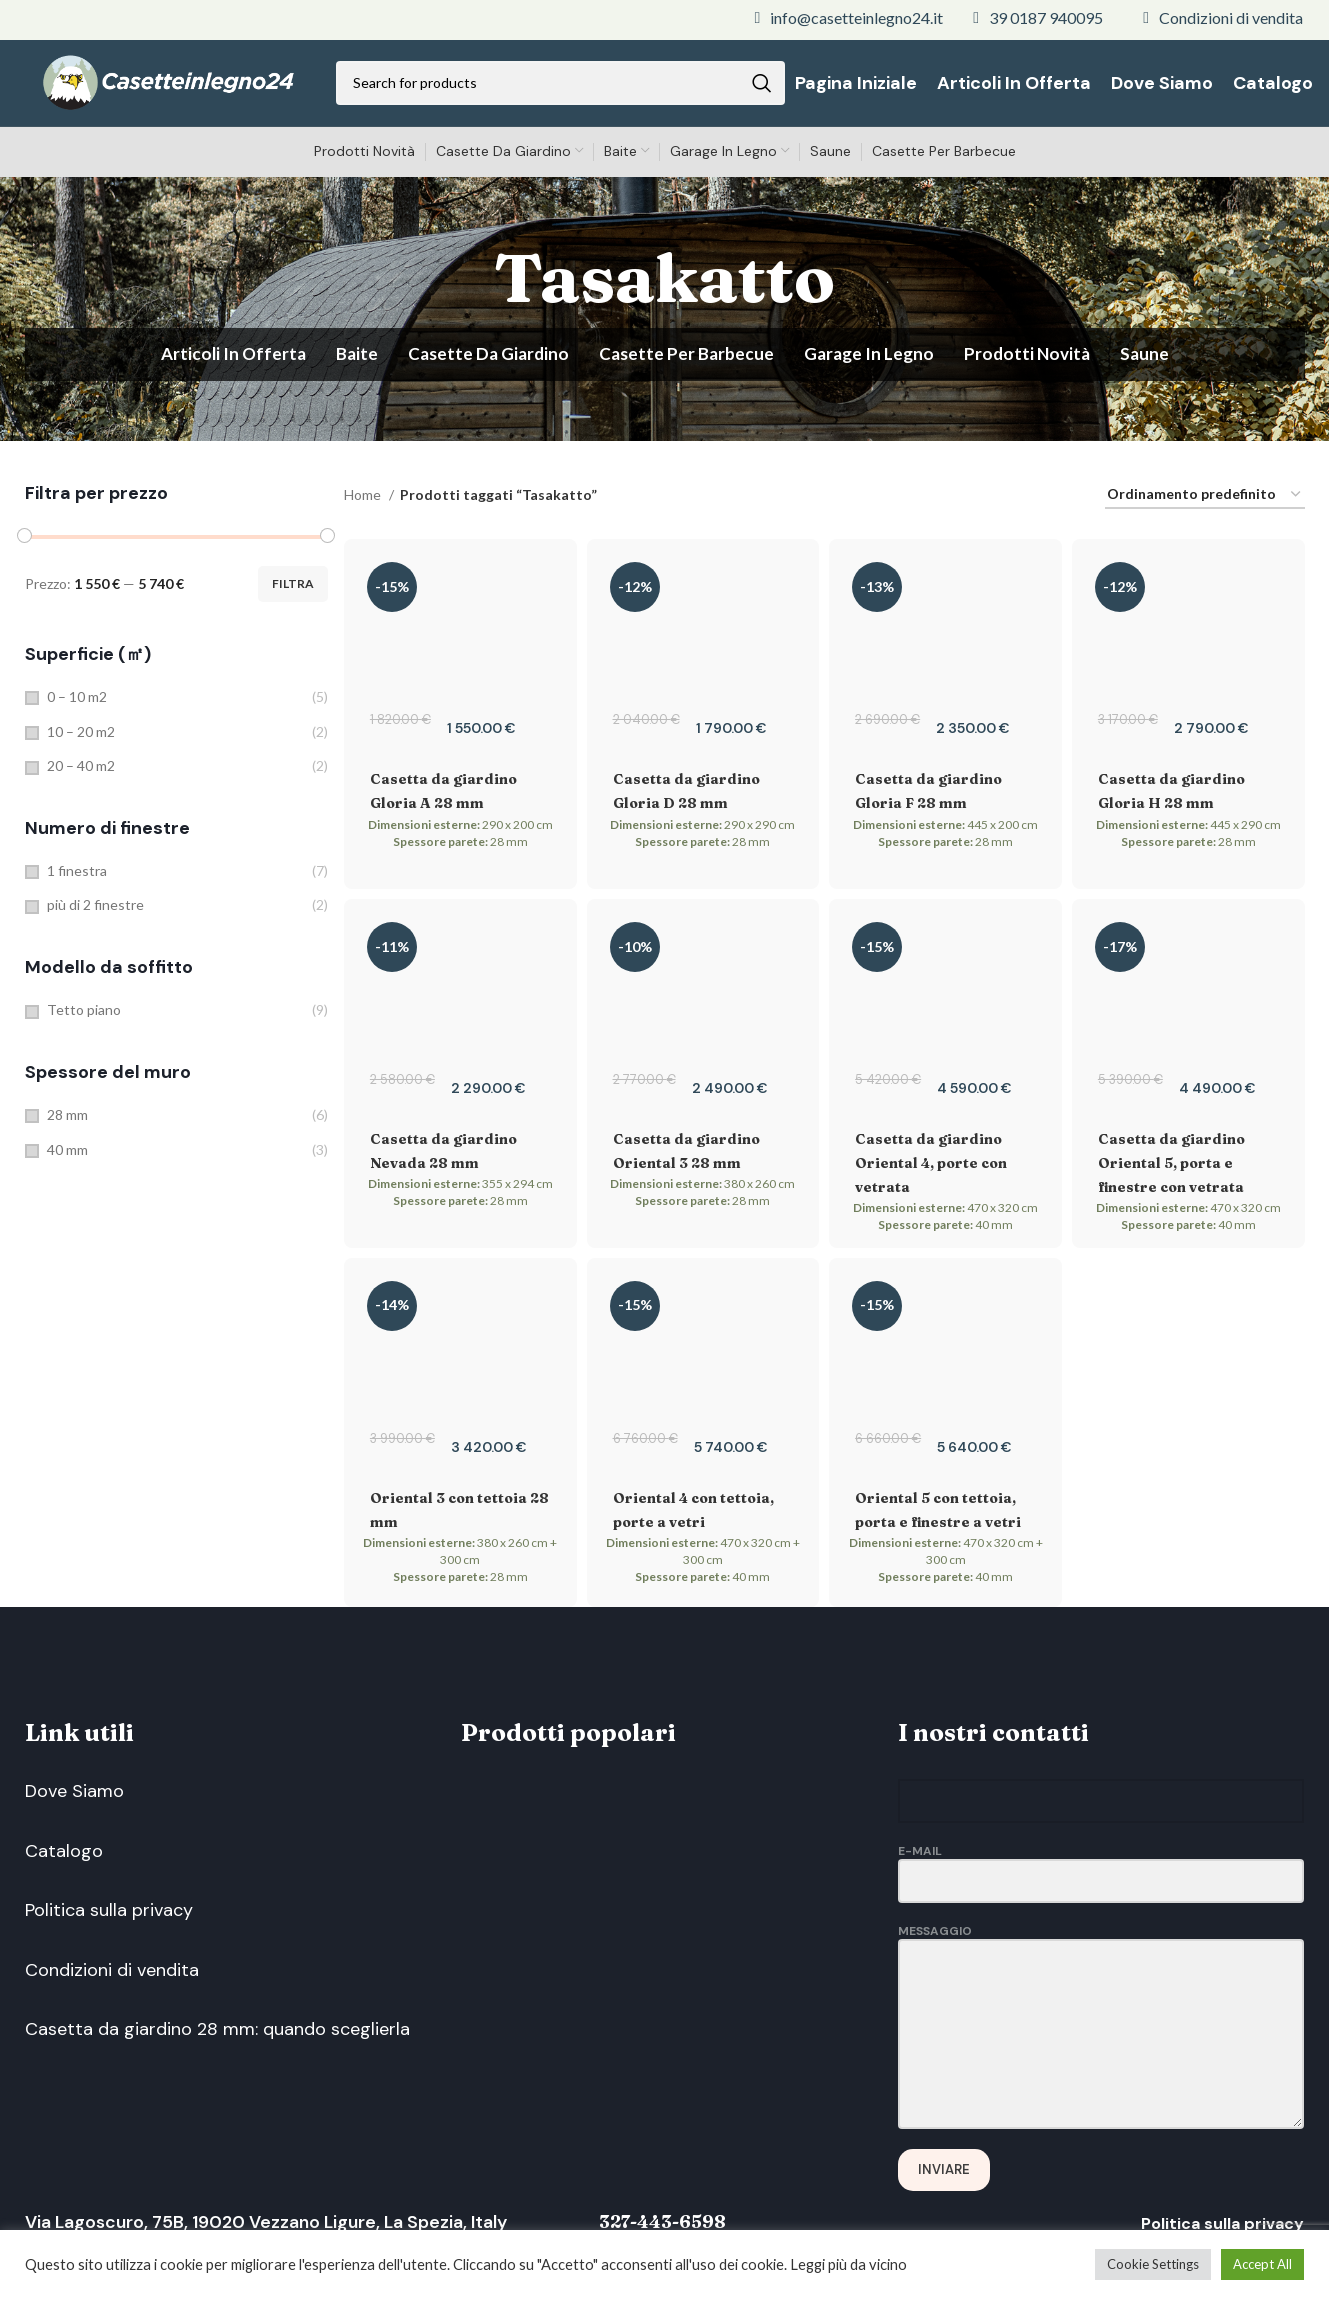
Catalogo (64, 1860)
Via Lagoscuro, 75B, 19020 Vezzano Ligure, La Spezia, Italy (270, 2228)
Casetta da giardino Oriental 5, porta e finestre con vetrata (1171, 1167)
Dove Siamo (74, 1796)
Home (364, 498)
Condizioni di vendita (112, 1988)
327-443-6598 (670, 2227)
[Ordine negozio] (1205, 499)
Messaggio (1101, 1987)
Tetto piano (84, 1014)
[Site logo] (168, 83)
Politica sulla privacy (109, 1924)
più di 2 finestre (95, 909)
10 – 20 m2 (81, 735)
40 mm (67, 1153)
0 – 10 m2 (77, 700)
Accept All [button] (1262, 2264)
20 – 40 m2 (81, 770)
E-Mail (1101, 1870)
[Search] (560, 85)
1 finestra (77, 874)
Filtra (293, 587)
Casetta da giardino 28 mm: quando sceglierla (217, 2052)
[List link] (848, 18)
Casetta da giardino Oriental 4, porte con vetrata (931, 1167)
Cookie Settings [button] (1153, 2264)
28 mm (67, 1118)
